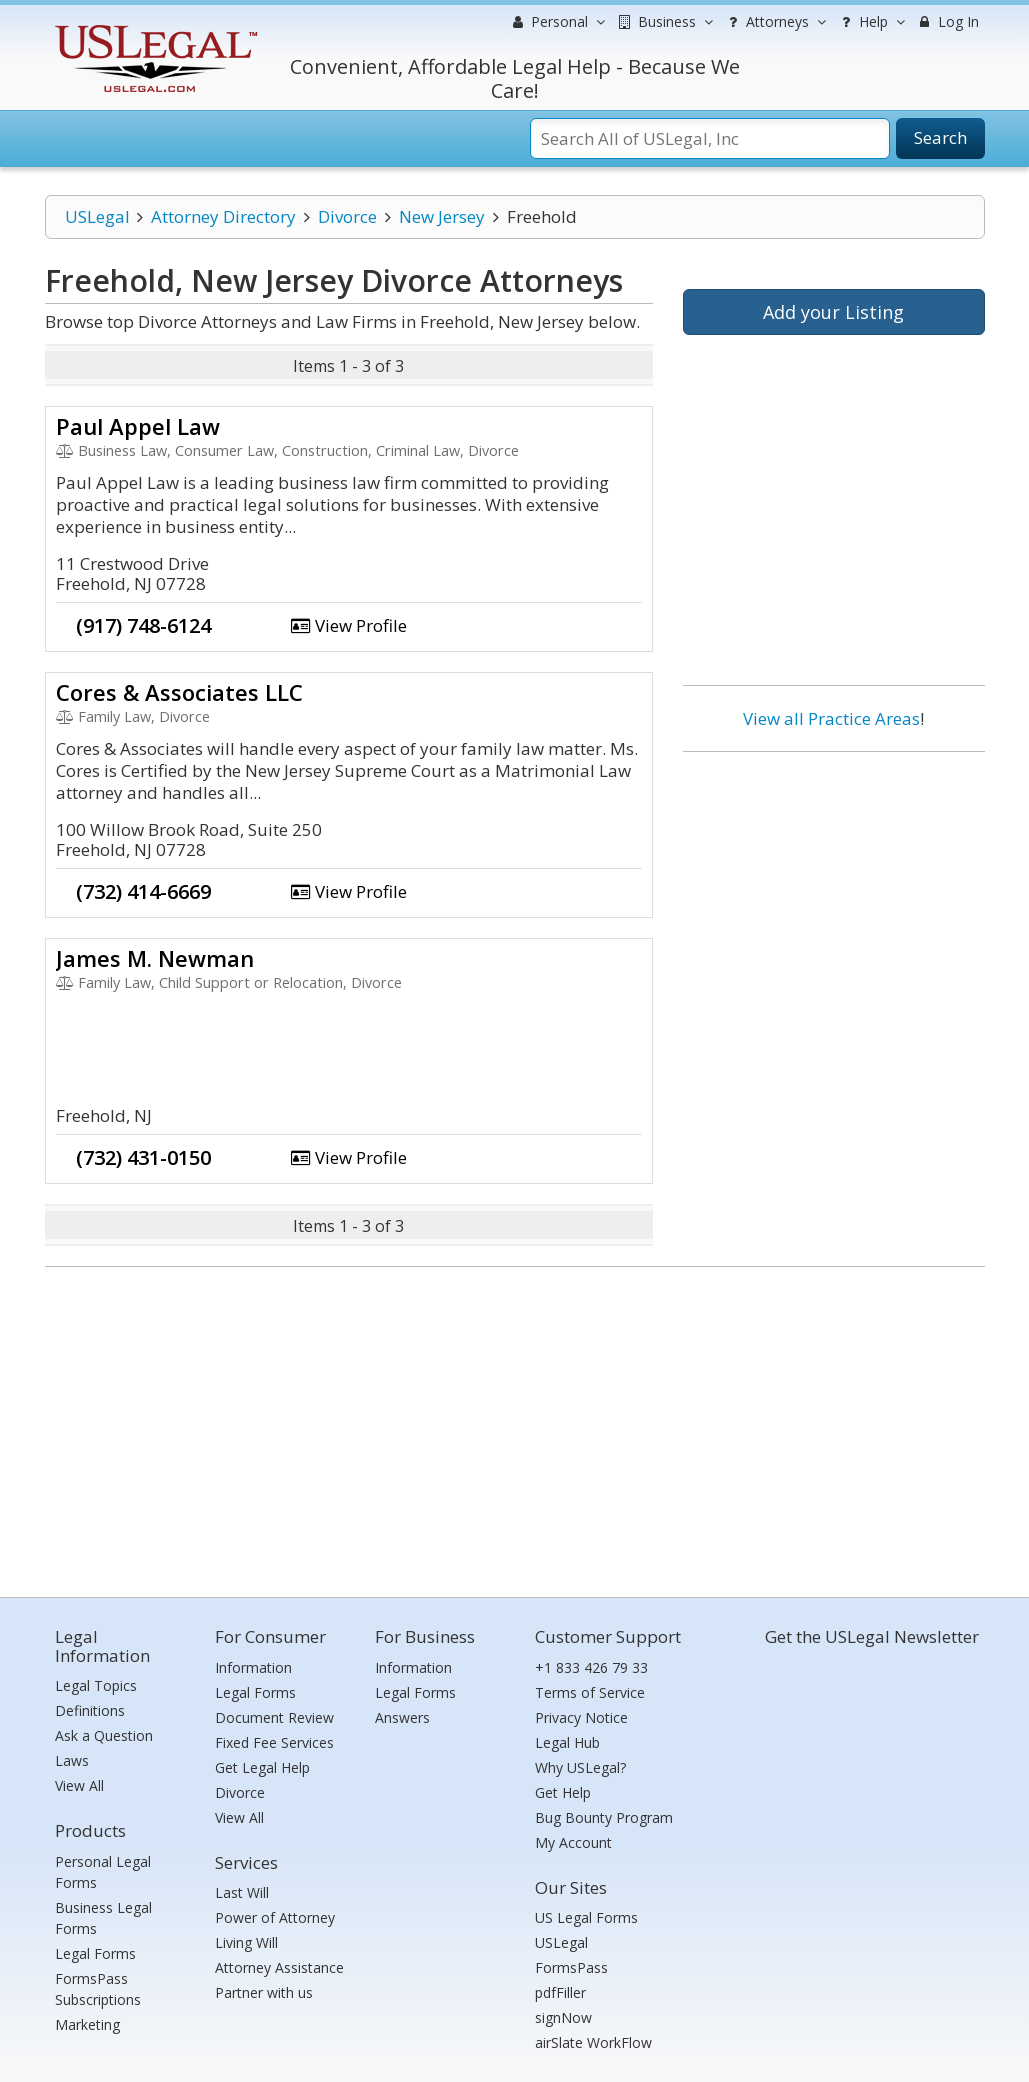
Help (870, 22)
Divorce (347, 216)
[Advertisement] (834, 897)
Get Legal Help (262, 1767)
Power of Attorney (275, 1917)
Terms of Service (590, 1692)
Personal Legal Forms (103, 1872)
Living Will (246, 1942)
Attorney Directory (223, 216)
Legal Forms (95, 1953)
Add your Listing (833, 312)
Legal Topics (96, 1685)
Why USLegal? (580, 1767)
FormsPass (571, 1967)
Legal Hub (567, 1742)
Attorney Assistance (279, 1967)
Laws (72, 1760)
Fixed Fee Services (274, 1742)
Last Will (242, 1892)
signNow (563, 2017)
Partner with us (264, 1992)
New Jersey (442, 216)
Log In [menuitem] (947, 21)
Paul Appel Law (138, 426)
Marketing (87, 2024)
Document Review (274, 1717)
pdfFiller (560, 1992)
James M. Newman (155, 958)
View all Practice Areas (831, 718)
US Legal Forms (586, 1917)
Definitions (90, 1710)
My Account (573, 1842)
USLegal (97, 216)
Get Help (563, 1792)
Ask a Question (104, 1735)
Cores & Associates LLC (179, 692)
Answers (402, 1717)
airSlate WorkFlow (593, 2042)
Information (253, 1667)
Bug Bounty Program (604, 1817)
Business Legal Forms (103, 1918)
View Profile (349, 625)
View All (79, 1785)
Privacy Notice (581, 1717)
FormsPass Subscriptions (98, 1989)
